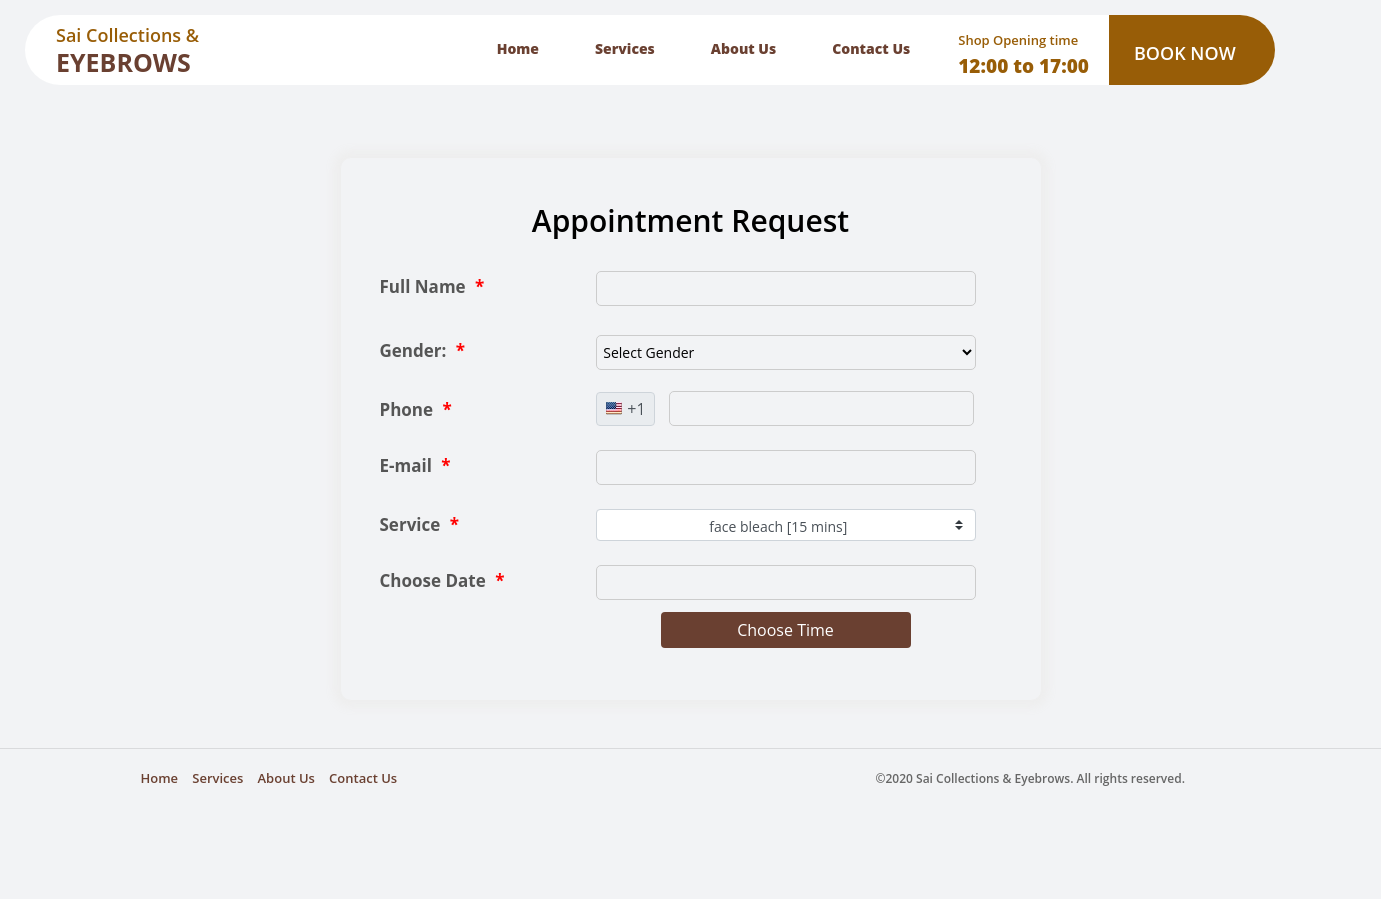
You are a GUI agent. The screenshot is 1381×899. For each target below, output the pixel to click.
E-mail (415, 465)
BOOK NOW (1185, 53)
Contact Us (871, 48)
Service (419, 524)
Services (625, 48)
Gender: (423, 350)
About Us (743, 48)
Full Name (432, 286)
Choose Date (442, 580)
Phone (416, 409)
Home (518, 48)
